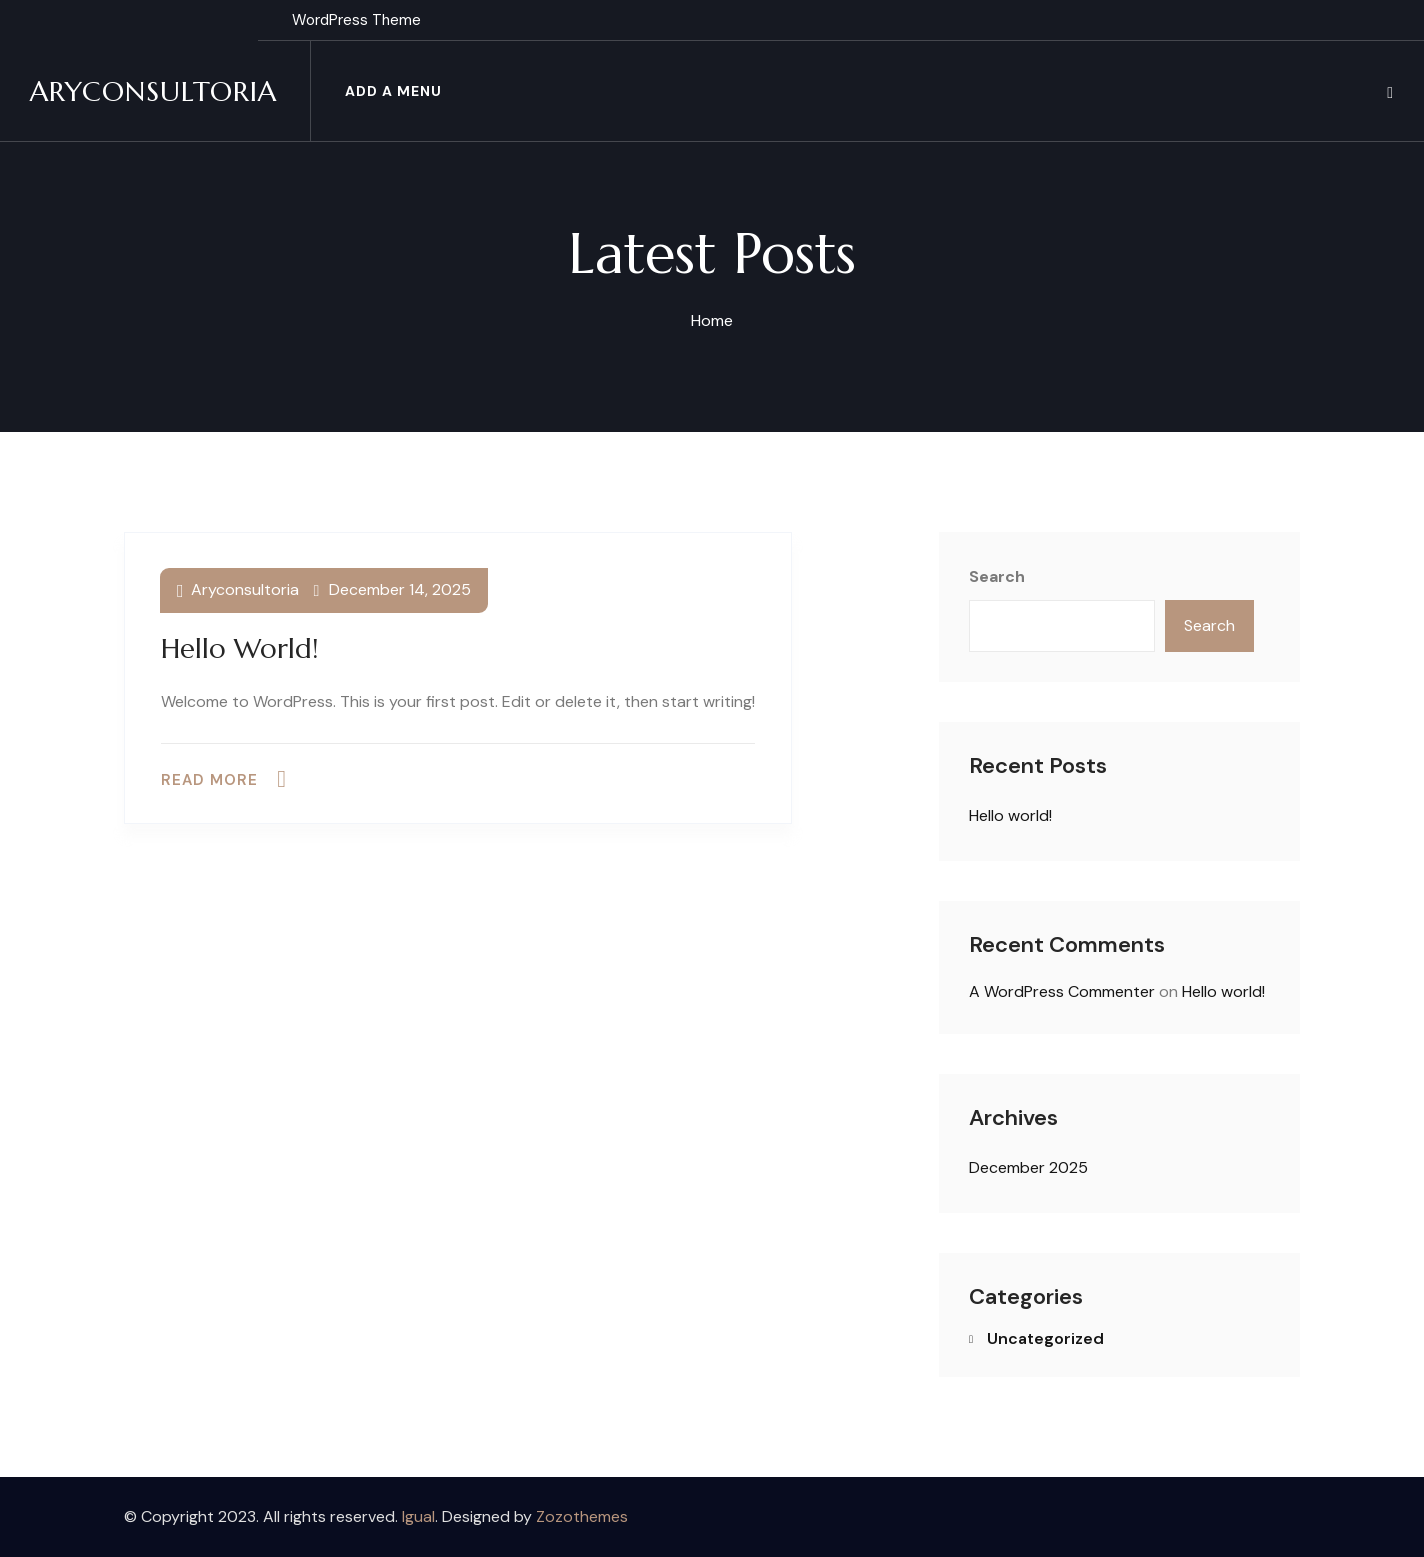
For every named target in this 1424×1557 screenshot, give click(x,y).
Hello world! (240, 649)
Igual (418, 1516)
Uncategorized (1045, 1338)
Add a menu (393, 91)
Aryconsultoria (153, 91)
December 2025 (1028, 1167)
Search (997, 576)
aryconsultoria (245, 590)
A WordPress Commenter (1062, 991)
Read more (209, 780)
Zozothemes (582, 1516)
